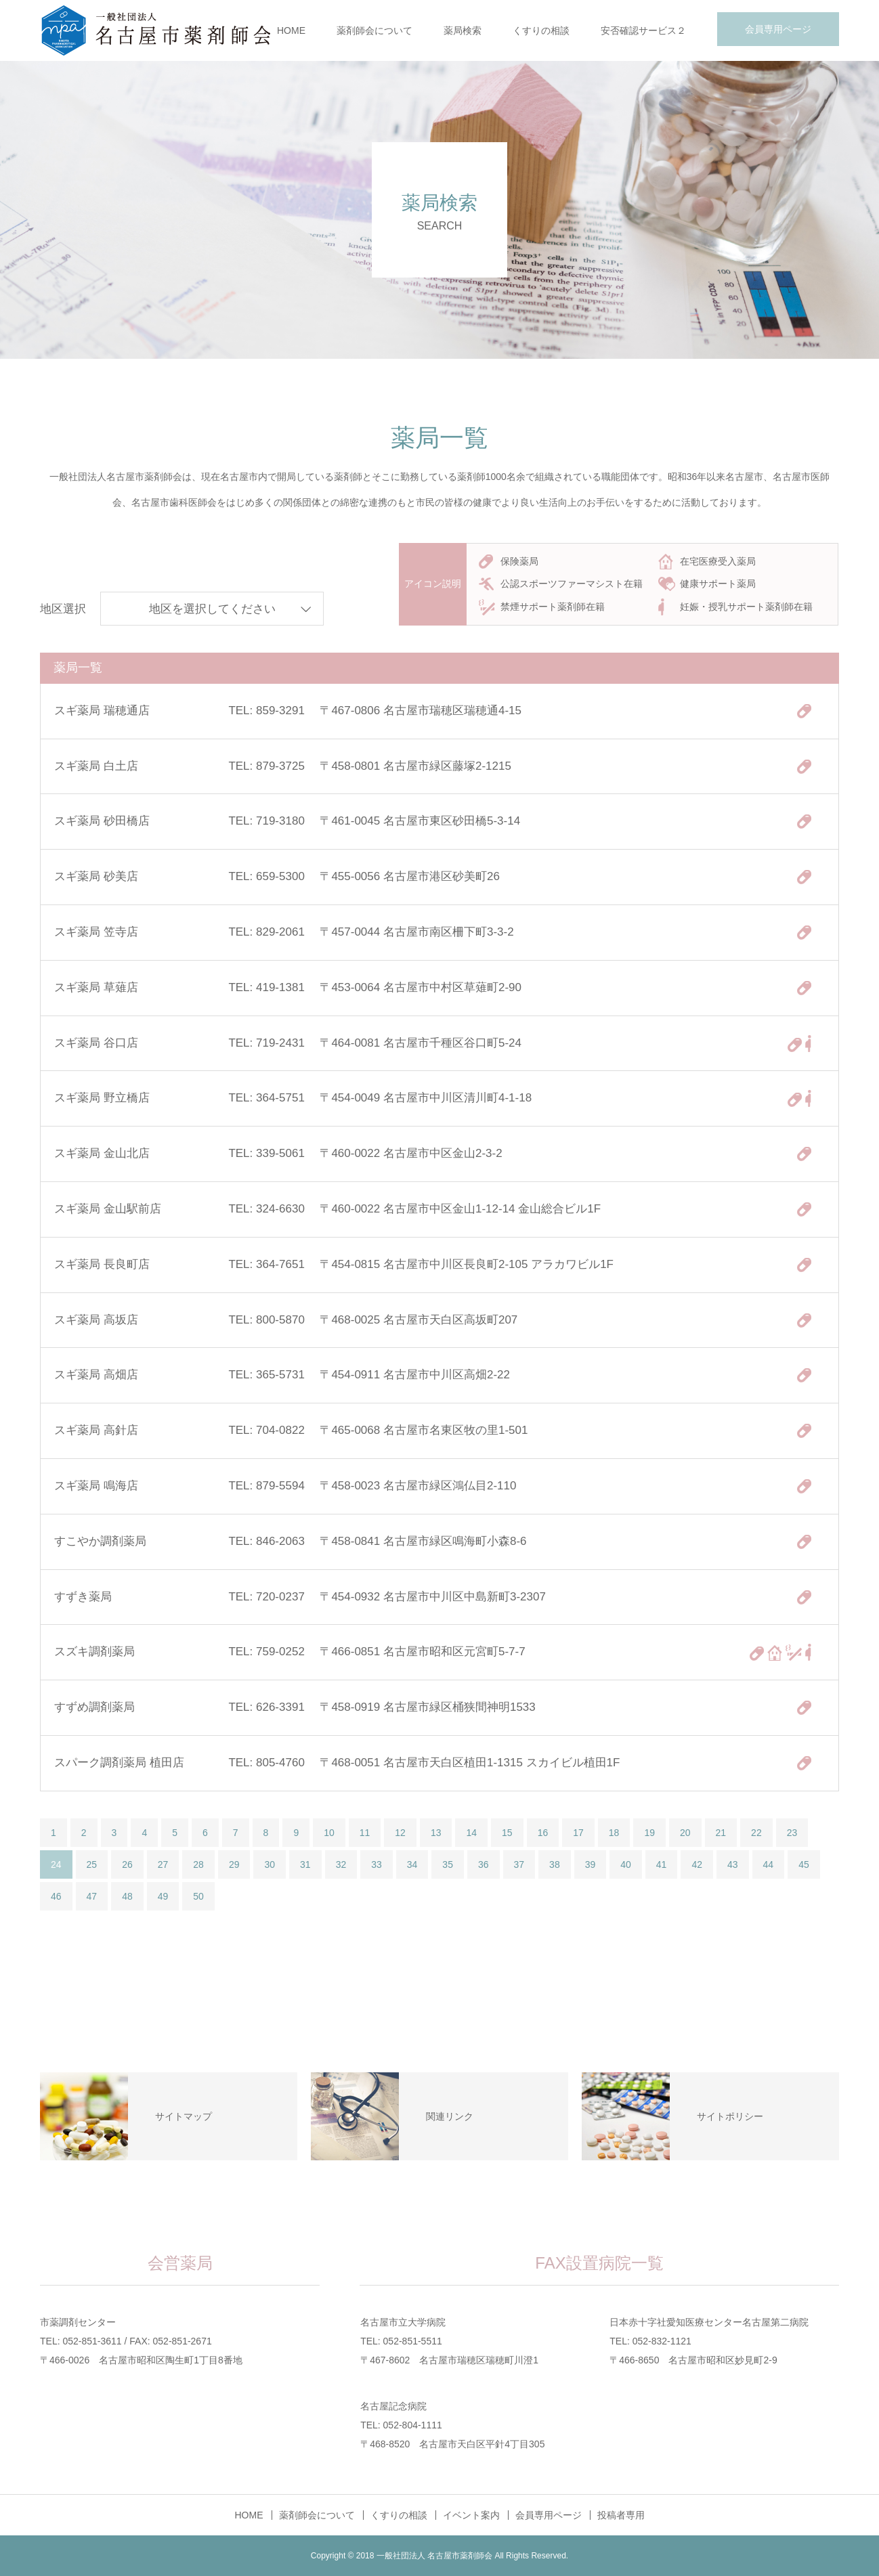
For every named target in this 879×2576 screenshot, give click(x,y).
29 (234, 1864)
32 (341, 1864)
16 (543, 1832)
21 (721, 1832)
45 (803, 1864)
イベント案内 (471, 2515)
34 (412, 1864)
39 (590, 1864)
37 (519, 1864)
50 (198, 1896)
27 (163, 1864)
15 (507, 1832)
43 (732, 1864)
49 (163, 1896)
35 (447, 1864)
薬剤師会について (374, 30)
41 (661, 1864)
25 (92, 1864)
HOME (291, 30)
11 (365, 1832)
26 (127, 1864)
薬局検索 (462, 30)
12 (400, 1832)
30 (269, 1864)
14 (471, 1832)
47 (92, 1896)
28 (198, 1864)
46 (56, 1896)
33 (376, 1864)
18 (614, 1832)
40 (625, 1864)
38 (554, 1864)
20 (685, 1832)
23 (792, 1832)
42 (696, 1864)
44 (768, 1864)
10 (329, 1832)
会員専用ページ (778, 29)
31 (305, 1864)
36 (483, 1864)
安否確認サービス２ (643, 30)
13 (436, 1832)
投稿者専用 (621, 2515)
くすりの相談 (541, 30)
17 (578, 1832)
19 (649, 1832)
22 (756, 1832)
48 (127, 1896)
